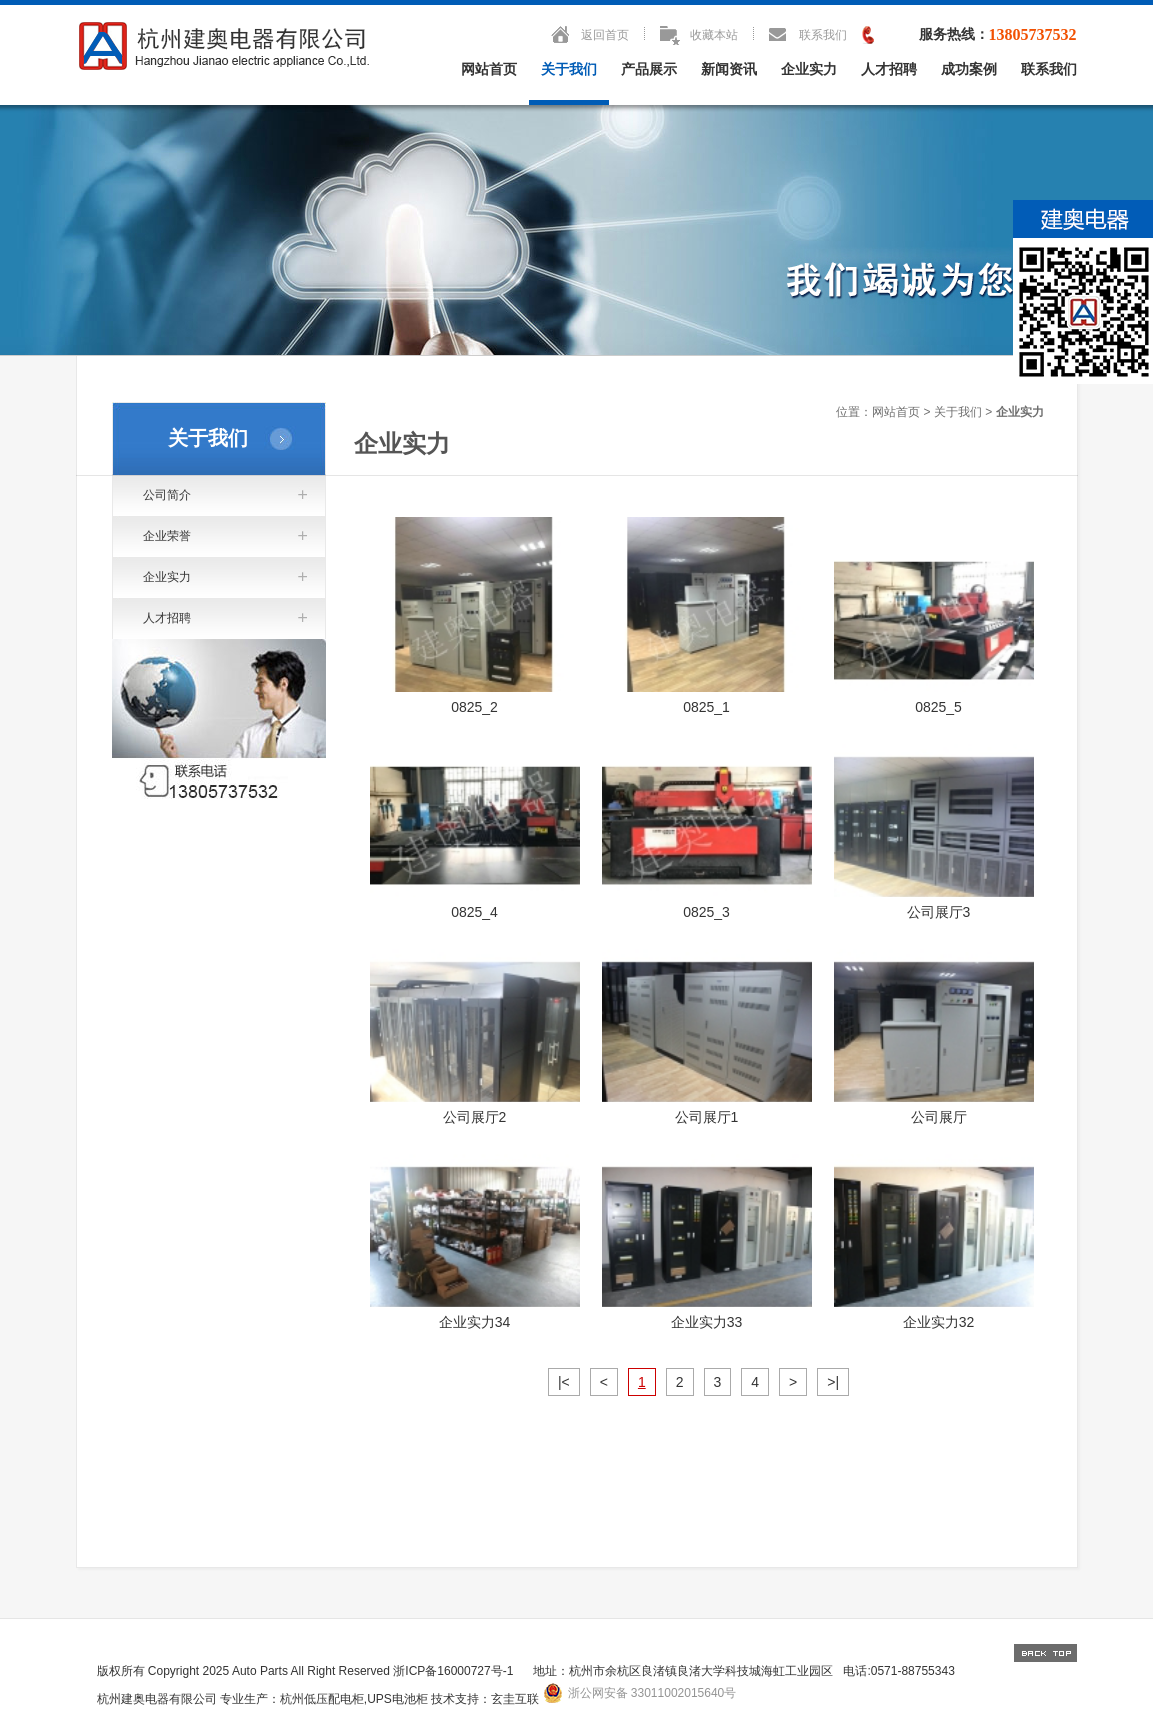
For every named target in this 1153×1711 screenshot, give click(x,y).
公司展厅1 (707, 1117)
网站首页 (489, 69)
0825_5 (938, 707)
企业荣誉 (167, 536)
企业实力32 (939, 1322)
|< (564, 1382)
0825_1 (706, 707)
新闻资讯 (729, 69)
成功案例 (969, 69)
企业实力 (809, 69)
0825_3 (706, 912)
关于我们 (569, 69)
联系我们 (823, 35)
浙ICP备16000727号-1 (453, 1671)
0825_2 (474, 707)
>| (833, 1382)
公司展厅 (939, 1117)
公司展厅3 (939, 912)
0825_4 (474, 912)
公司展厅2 (475, 1117)
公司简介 (167, 495)
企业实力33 (707, 1322)
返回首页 (605, 35)
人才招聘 (889, 69)
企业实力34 (475, 1322)
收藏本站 (714, 35)
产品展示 (649, 69)
